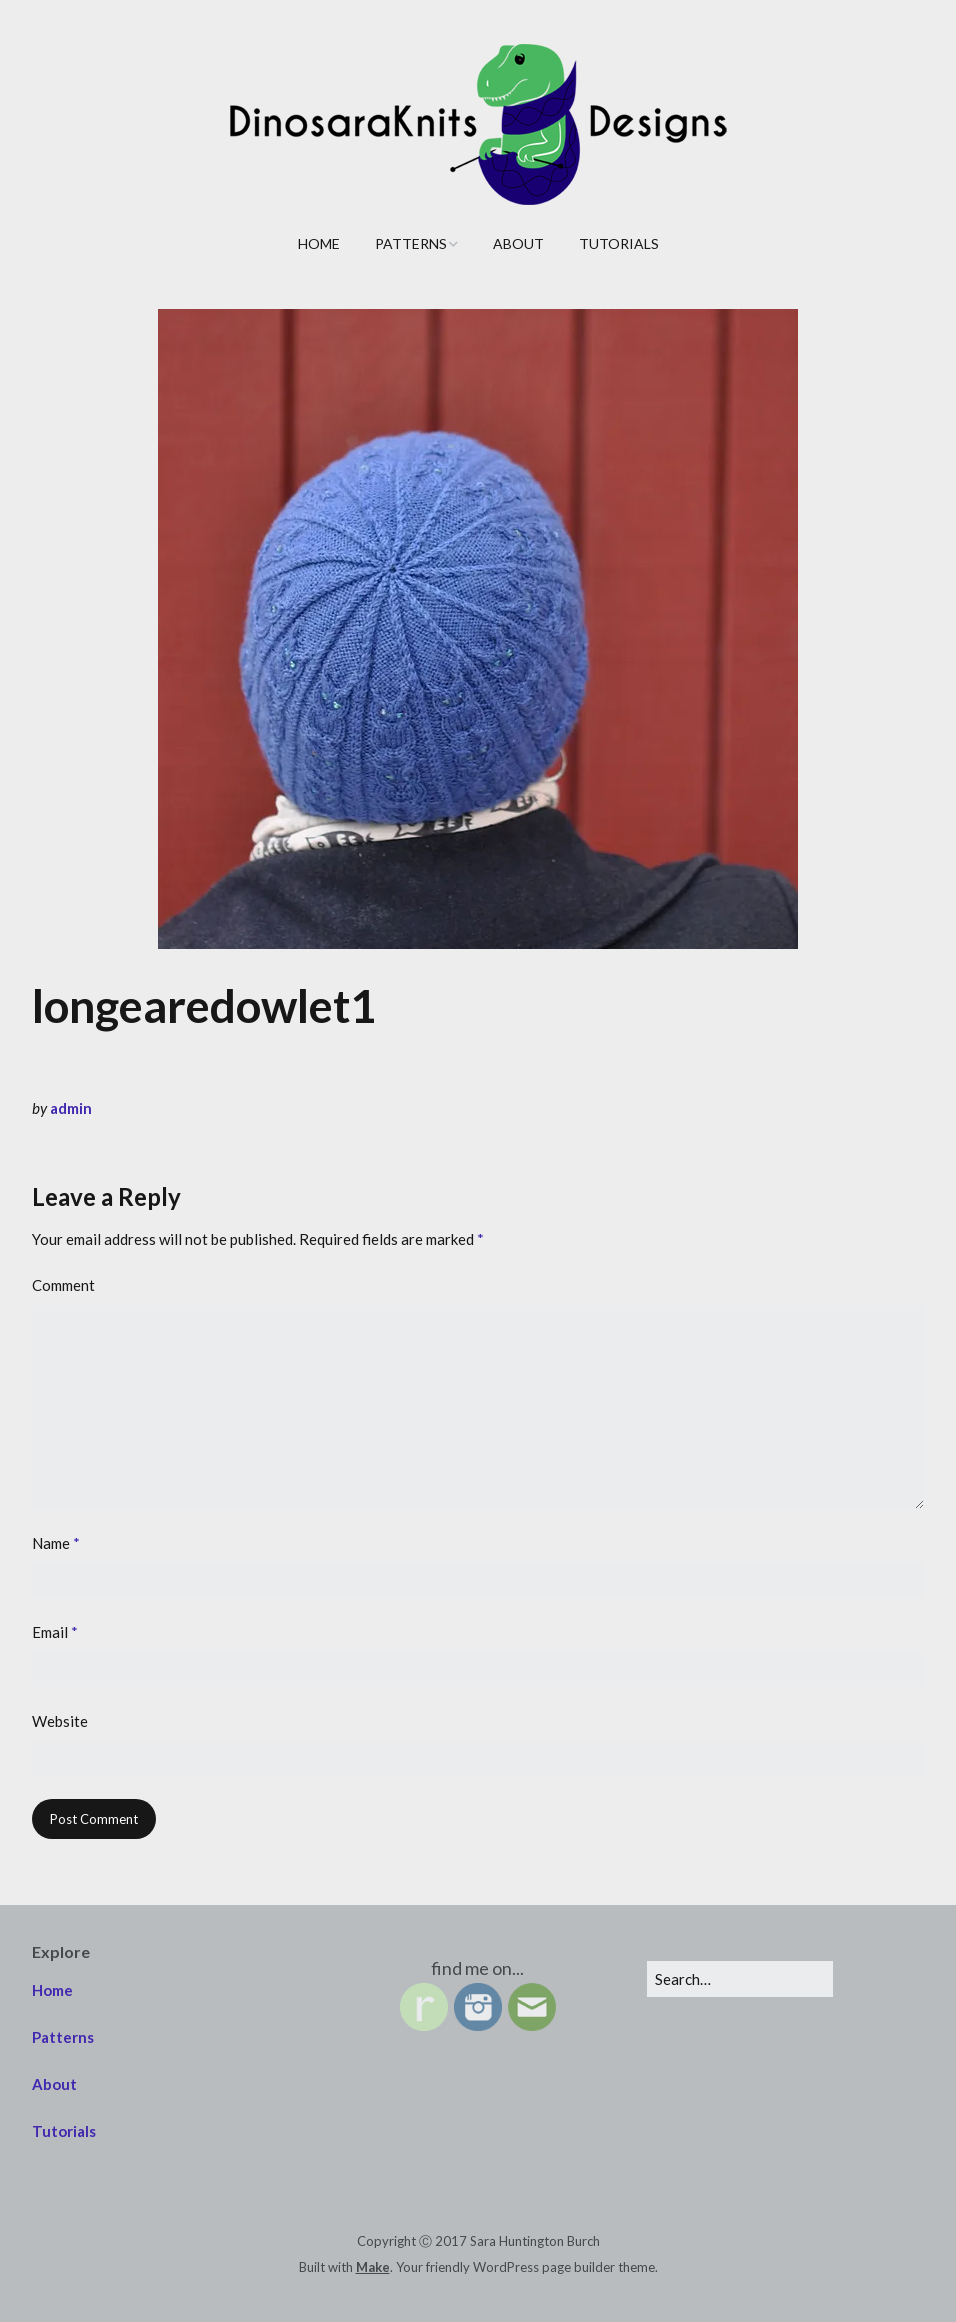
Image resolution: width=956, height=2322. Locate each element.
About (518, 243)
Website (60, 1721)
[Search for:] (740, 1979)
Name (56, 1543)
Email (55, 1632)
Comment (63, 1285)
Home (319, 243)
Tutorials (619, 243)
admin (71, 1108)
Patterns (411, 243)
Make (373, 2267)
